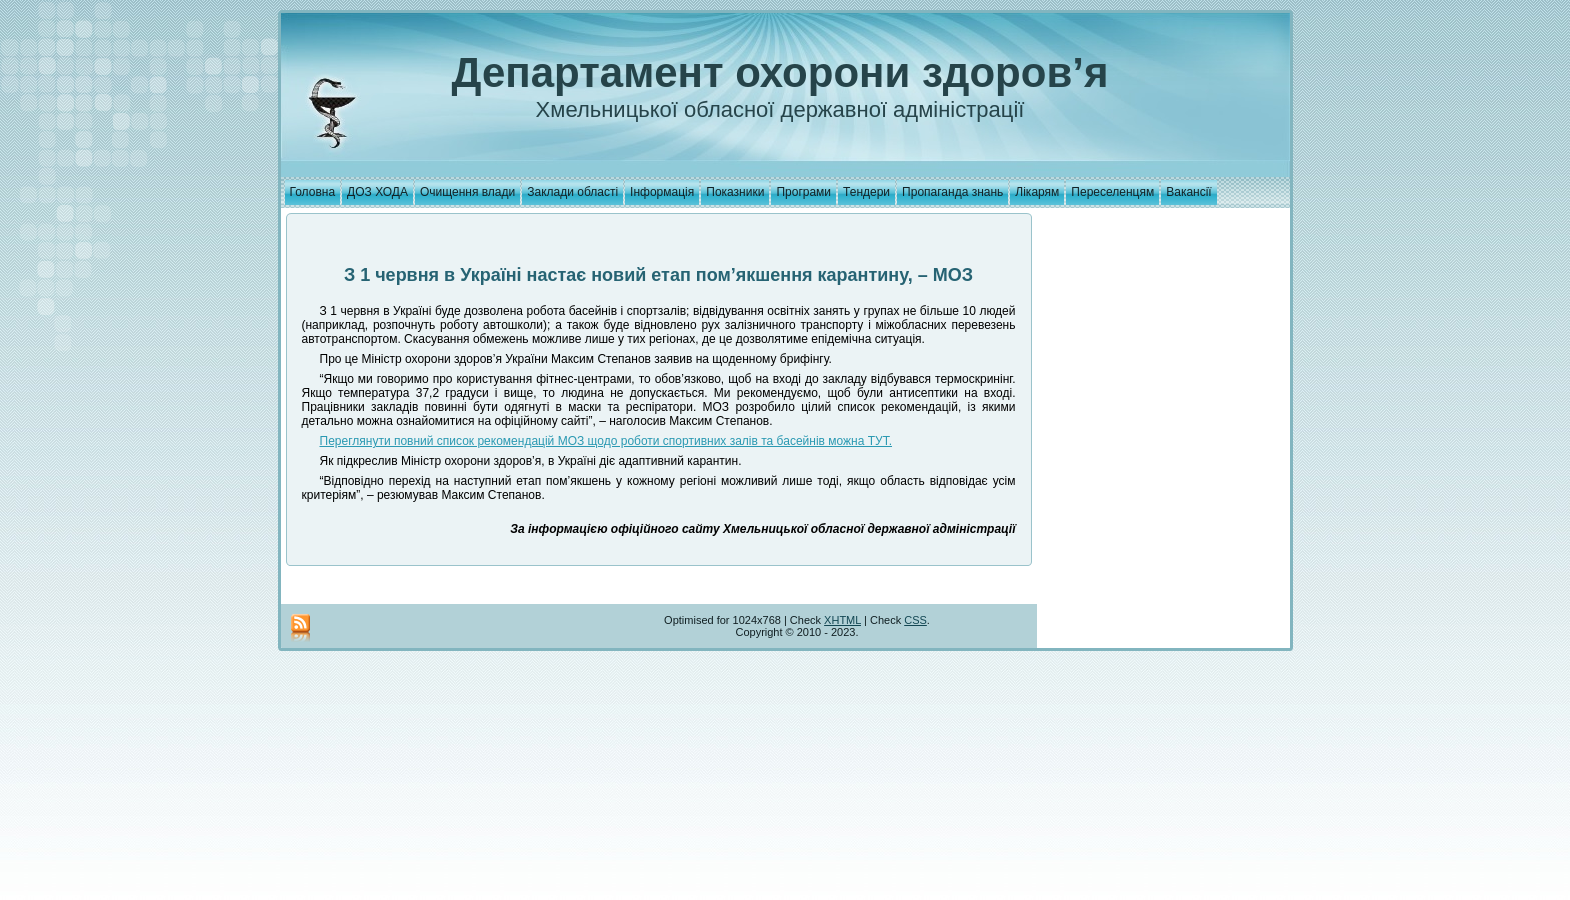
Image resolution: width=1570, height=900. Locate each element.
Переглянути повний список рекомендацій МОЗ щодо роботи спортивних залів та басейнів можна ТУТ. (606, 441)
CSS (915, 620)
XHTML (842, 620)
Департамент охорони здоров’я (780, 72)
